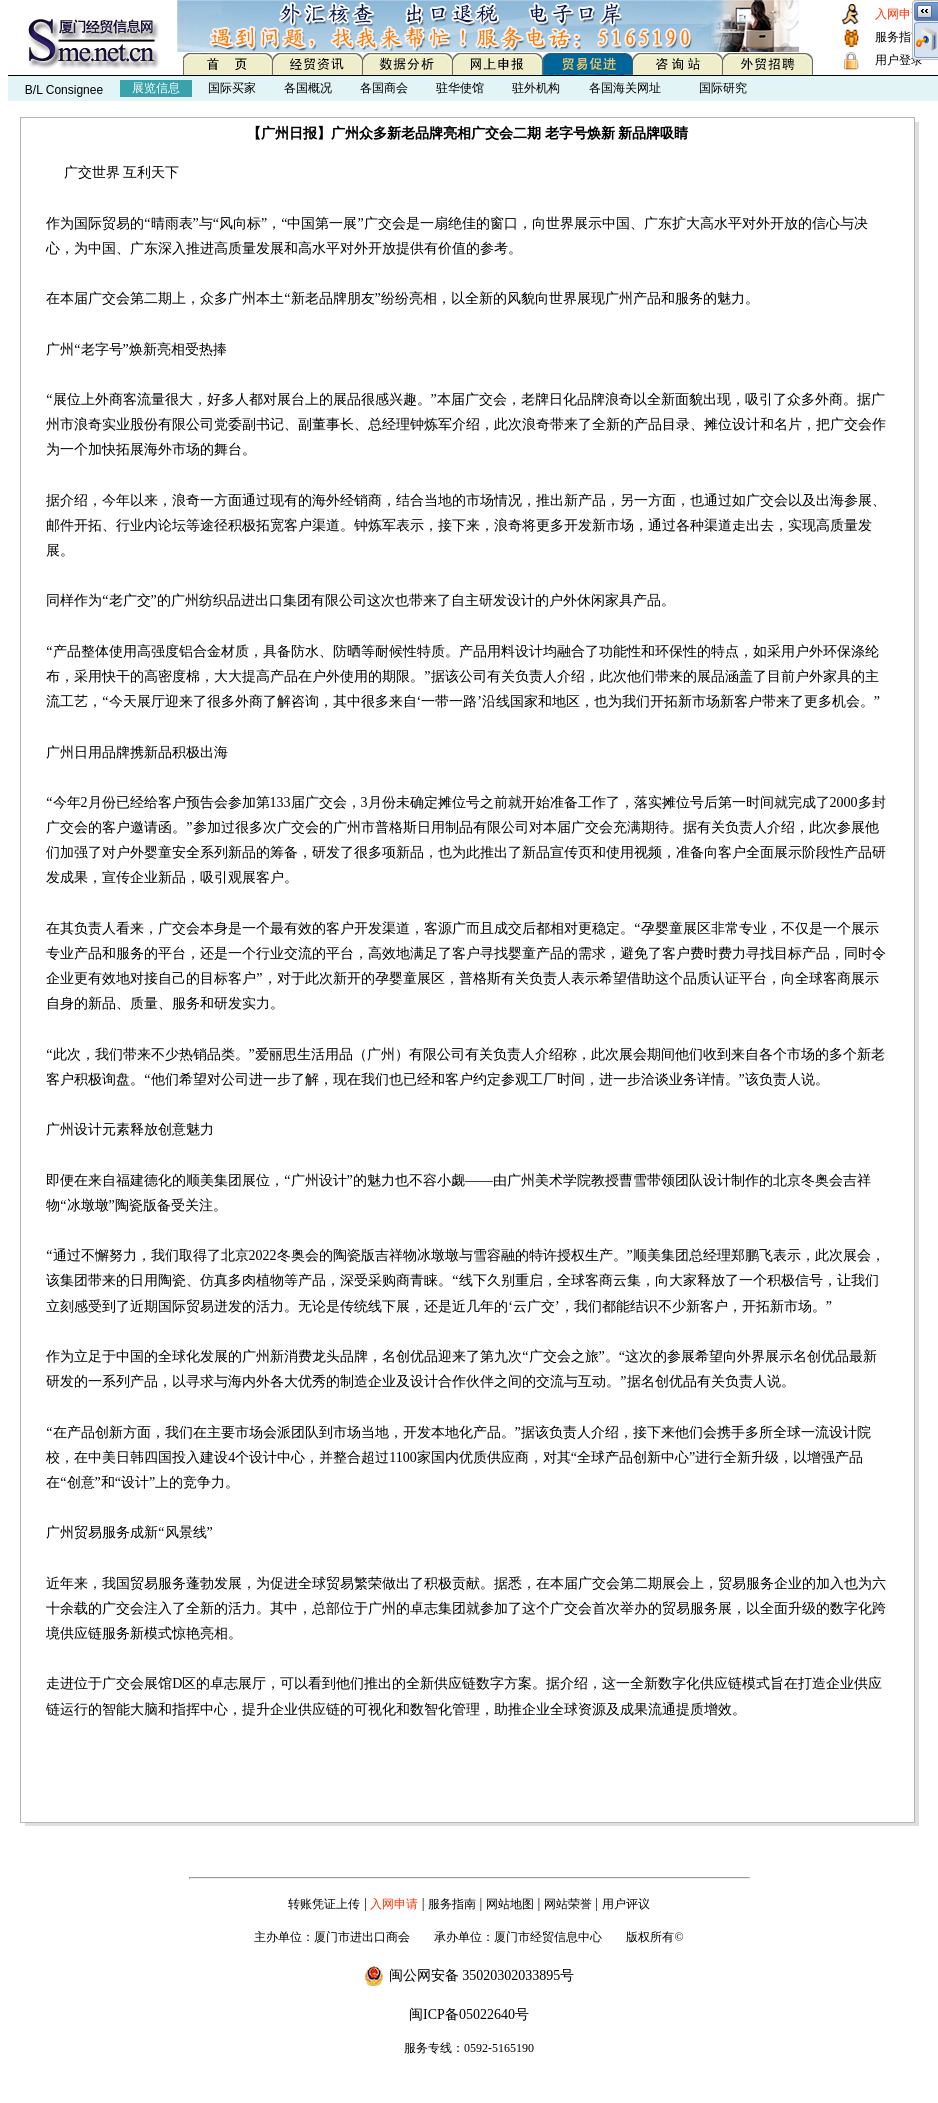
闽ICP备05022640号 (469, 2014)
